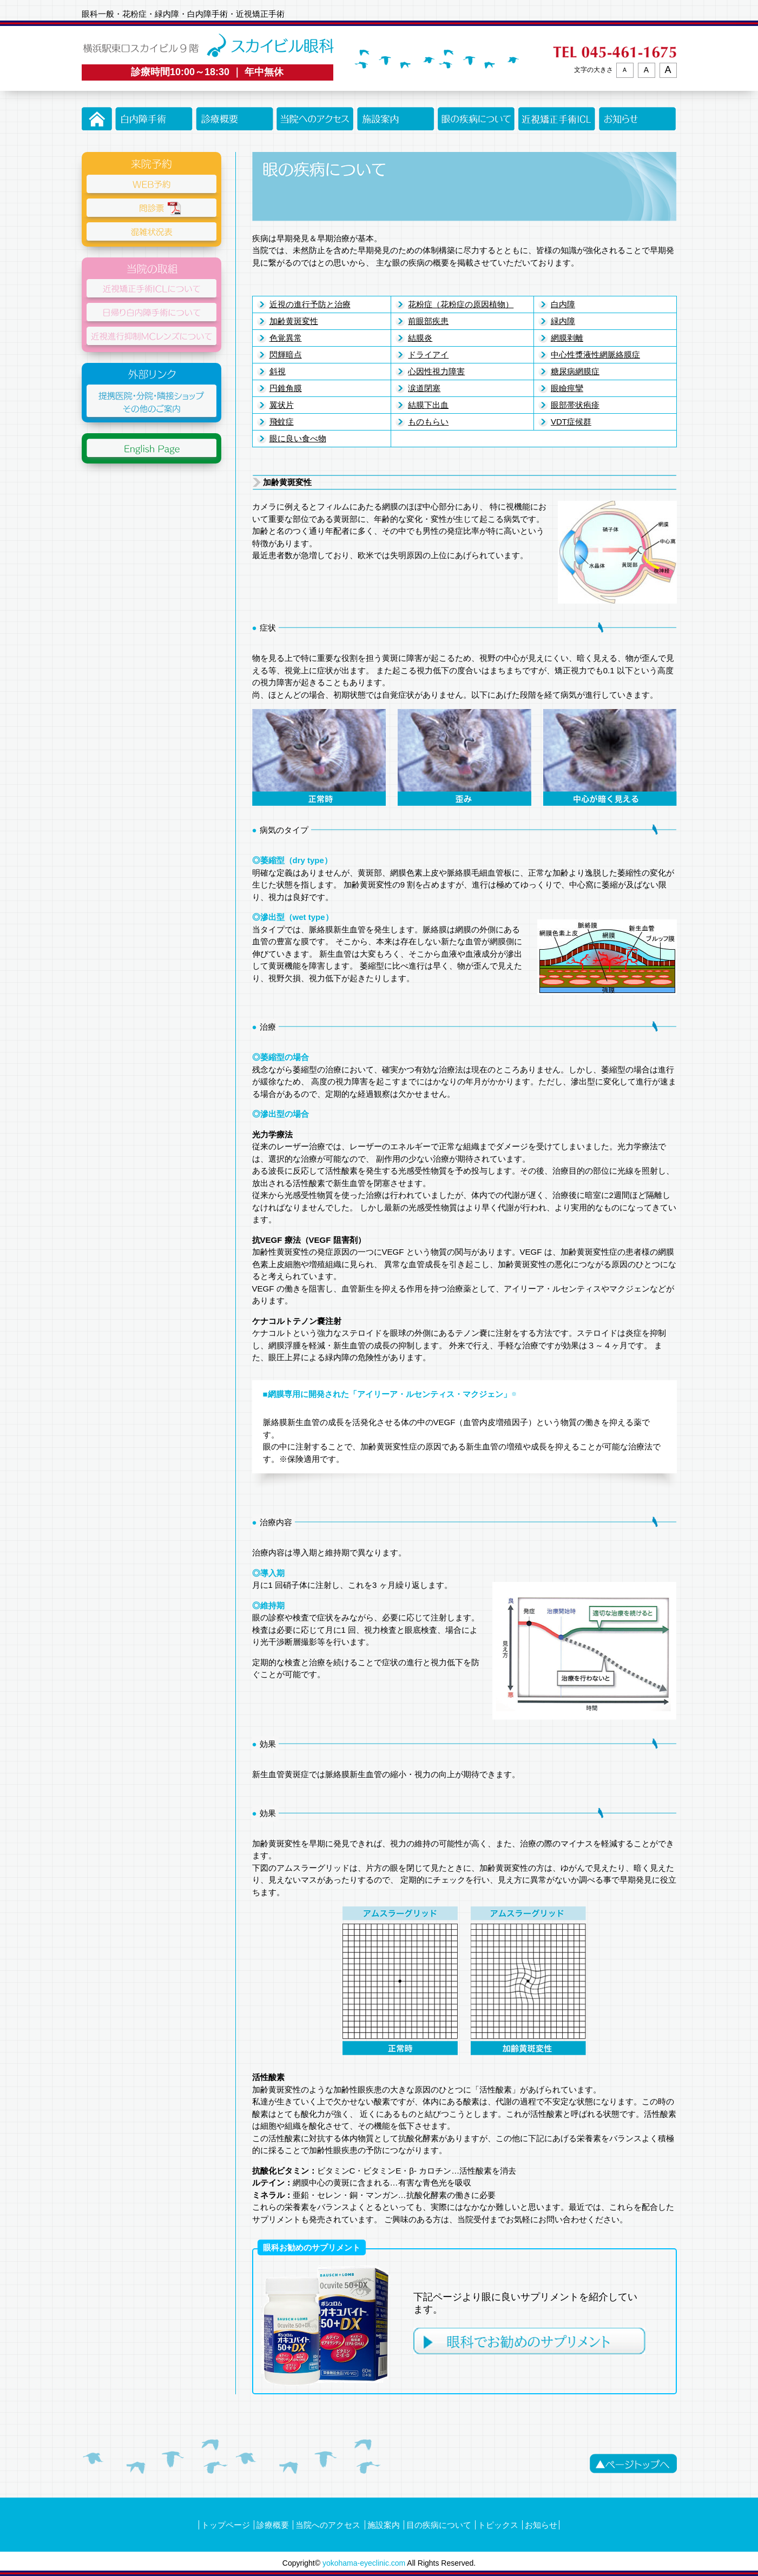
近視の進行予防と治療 (310, 304)
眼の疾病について (476, 118)
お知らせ (637, 118)
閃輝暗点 (285, 354)
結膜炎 (420, 337)
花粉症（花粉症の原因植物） (460, 304)
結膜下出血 (428, 404)
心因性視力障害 (436, 371)
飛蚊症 (281, 421)
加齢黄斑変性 (293, 321)
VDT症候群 (571, 421)
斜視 (277, 371)
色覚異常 (285, 337)
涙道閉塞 (424, 388)
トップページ (97, 118)
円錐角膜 (285, 388)
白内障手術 (154, 118)
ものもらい (428, 421)
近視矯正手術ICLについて (557, 118)
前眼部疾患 (428, 321)
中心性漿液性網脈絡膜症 (595, 354)
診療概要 (234, 118)
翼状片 (281, 404)
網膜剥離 (567, 337)
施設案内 (395, 118)
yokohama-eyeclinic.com (363, 2563)
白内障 (563, 304)
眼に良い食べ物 (297, 438)
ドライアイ (428, 354)
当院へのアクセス (315, 118)
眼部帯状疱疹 (575, 404)
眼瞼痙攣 (567, 388)
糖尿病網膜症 (575, 371)
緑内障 (563, 321)
